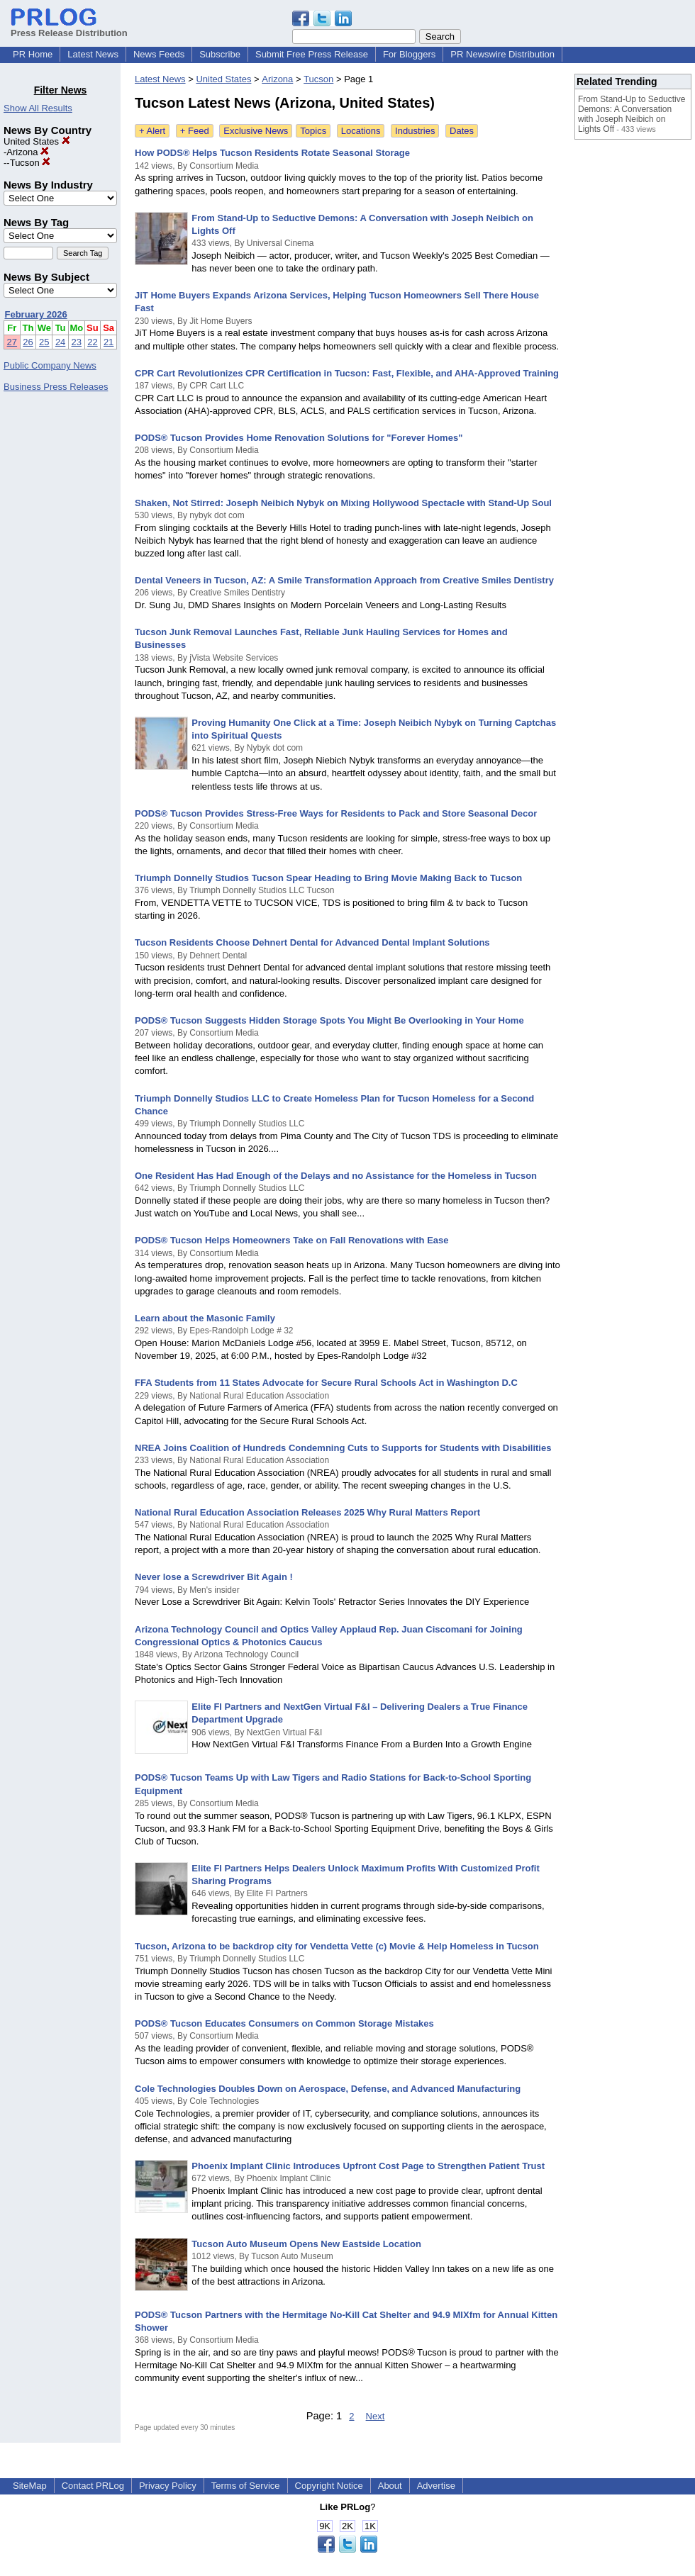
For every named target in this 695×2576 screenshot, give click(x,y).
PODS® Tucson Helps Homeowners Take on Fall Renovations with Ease (292, 1240)
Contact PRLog (93, 2485)
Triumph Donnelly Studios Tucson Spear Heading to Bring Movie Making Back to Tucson (328, 878)
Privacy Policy (167, 2485)
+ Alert (152, 130)
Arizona (27, 152)
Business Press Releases (56, 386)
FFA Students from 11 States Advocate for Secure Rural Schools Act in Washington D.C (326, 1382)
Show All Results (38, 108)
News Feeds (158, 54)
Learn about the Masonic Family (205, 1318)
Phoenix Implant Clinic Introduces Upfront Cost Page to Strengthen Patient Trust (368, 2166)
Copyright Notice (329, 2485)
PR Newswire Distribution (502, 54)
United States (37, 141)
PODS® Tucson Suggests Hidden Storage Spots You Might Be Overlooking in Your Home (329, 1020)
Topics (313, 130)
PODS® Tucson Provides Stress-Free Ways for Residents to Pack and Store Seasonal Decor (336, 813)
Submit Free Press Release (311, 54)
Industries (415, 130)
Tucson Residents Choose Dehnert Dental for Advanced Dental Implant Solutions (312, 942)
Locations (361, 130)
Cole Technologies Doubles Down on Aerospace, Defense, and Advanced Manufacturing (328, 2088)
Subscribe (219, 54)
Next (375, 2416)
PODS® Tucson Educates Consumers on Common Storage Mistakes (284, 2023)
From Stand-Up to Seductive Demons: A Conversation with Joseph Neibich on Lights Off (631, 114)
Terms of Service (245, 2485)
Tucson (30, 162)
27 (12, 342)
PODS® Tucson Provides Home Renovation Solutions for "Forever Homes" (298, 437)
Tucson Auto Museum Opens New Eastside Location (306, 2244)
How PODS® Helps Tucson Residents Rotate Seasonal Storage (272, 152)
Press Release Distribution (69, 27)
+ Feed (194, 130)
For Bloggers (409, 54)
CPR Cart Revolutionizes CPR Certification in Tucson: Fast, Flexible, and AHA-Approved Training (347, 373)
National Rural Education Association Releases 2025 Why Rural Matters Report (307, 1512)
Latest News (92, 54)
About (390, 2485)
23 (77, 342)
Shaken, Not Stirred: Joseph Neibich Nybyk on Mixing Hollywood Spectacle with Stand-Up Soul (343, 503)
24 (60, 342)
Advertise (436, 2485)
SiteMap (30, 2485)
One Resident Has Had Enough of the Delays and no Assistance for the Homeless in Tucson (336, 1175)
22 (92, 342)
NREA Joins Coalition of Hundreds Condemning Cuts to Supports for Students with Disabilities (343, 1448)
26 (28, 342)
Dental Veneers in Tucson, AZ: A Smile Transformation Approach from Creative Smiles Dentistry (344, 580)
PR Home (32, 54)
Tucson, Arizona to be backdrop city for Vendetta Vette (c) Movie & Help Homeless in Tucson (337, 1946)
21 (108, 342)
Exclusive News (255, 130)
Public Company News (50, 365)
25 (44, 342)
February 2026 (36, 314)
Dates (462, 130)
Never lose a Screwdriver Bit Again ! (214, 1577)
